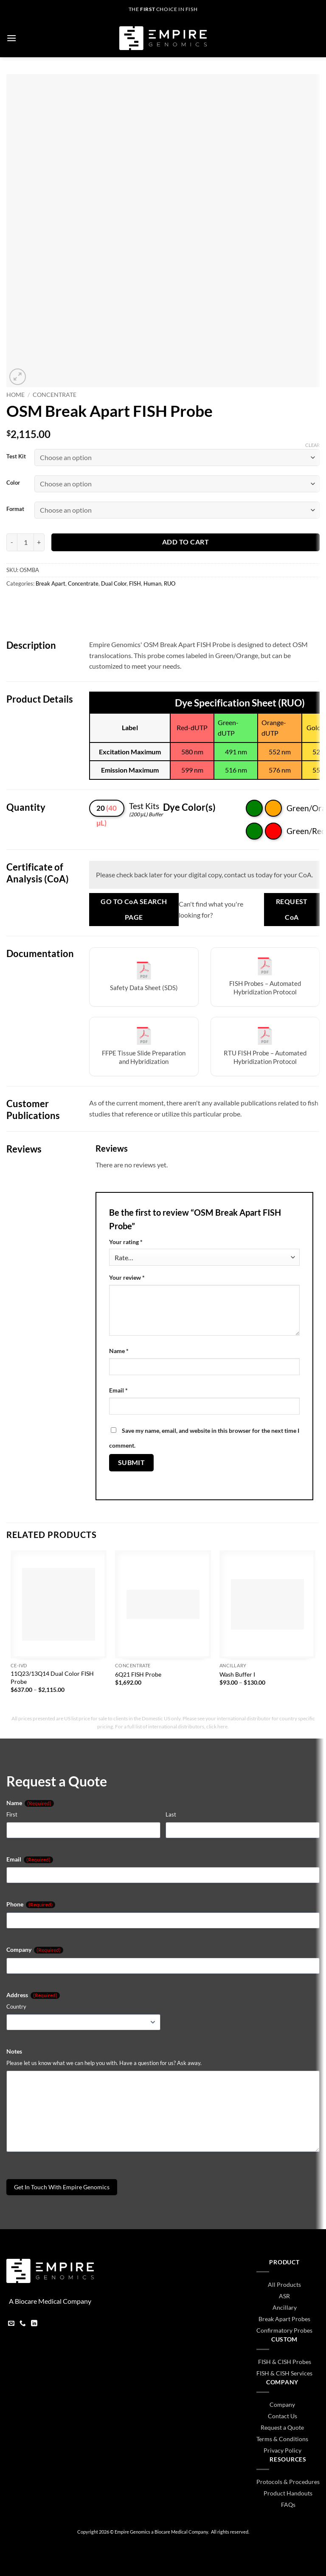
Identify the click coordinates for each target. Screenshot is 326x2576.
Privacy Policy (282, 2450)
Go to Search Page (134, 908)
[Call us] (23, 2324)
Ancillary (285, 2307)
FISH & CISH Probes (284, 2361)
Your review (127, 1277)
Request (292, 910)
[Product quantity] (25, 542)
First (11, 1814)
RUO (169, 583)
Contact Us (282, 2416)
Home (15, 394)
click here (217, 1726)
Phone (30, 1904)
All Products (284, 2284)
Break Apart (50, 583)
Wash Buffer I (237, 1674)
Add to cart (185, 542)
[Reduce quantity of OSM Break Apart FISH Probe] (11, 542)
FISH (135, 583)
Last (171, 1814)
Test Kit (16, 457)
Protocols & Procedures (288, 2481)
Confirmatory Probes (284, 2330)
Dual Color (113, 583)
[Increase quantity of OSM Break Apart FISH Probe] (39, 542)
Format (15, 509)
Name (119, 1350)
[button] (11, 38)
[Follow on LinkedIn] (34, 2324)
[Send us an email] (11, 2324)
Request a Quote (282, 2427)
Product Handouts (288, 2493)
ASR (284, 2296)
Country (16, 2006)
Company (34, 1950)
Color (13, 483)
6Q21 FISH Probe (138, 1674)
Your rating (126, 1241)
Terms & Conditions (282, 2438)
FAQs (288, 2504)
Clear (312, 445)
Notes (14, 2051)
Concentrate (54, 394)
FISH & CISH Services (284, 2373)
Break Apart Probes (284, 2318)
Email (118, 1390)
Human (152, 583)
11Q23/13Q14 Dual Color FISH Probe (52, 1677)
